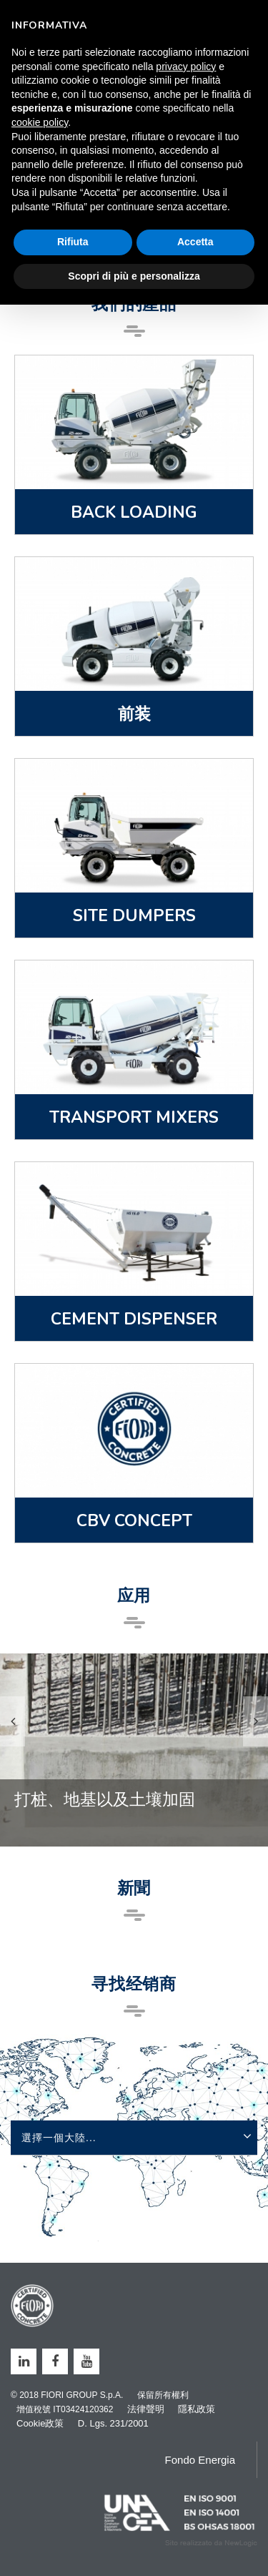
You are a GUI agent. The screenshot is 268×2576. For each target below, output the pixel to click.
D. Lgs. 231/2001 (113, 2423)
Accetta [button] (195, 241)
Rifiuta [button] (73, 241)
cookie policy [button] (39, 122)
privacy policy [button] (186, 66)
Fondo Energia (200, 2460)
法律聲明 (145, 2409)
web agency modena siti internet (211, 2543)
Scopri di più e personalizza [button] (133, 276)
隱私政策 (196, 2409)
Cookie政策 (40, 2423)
